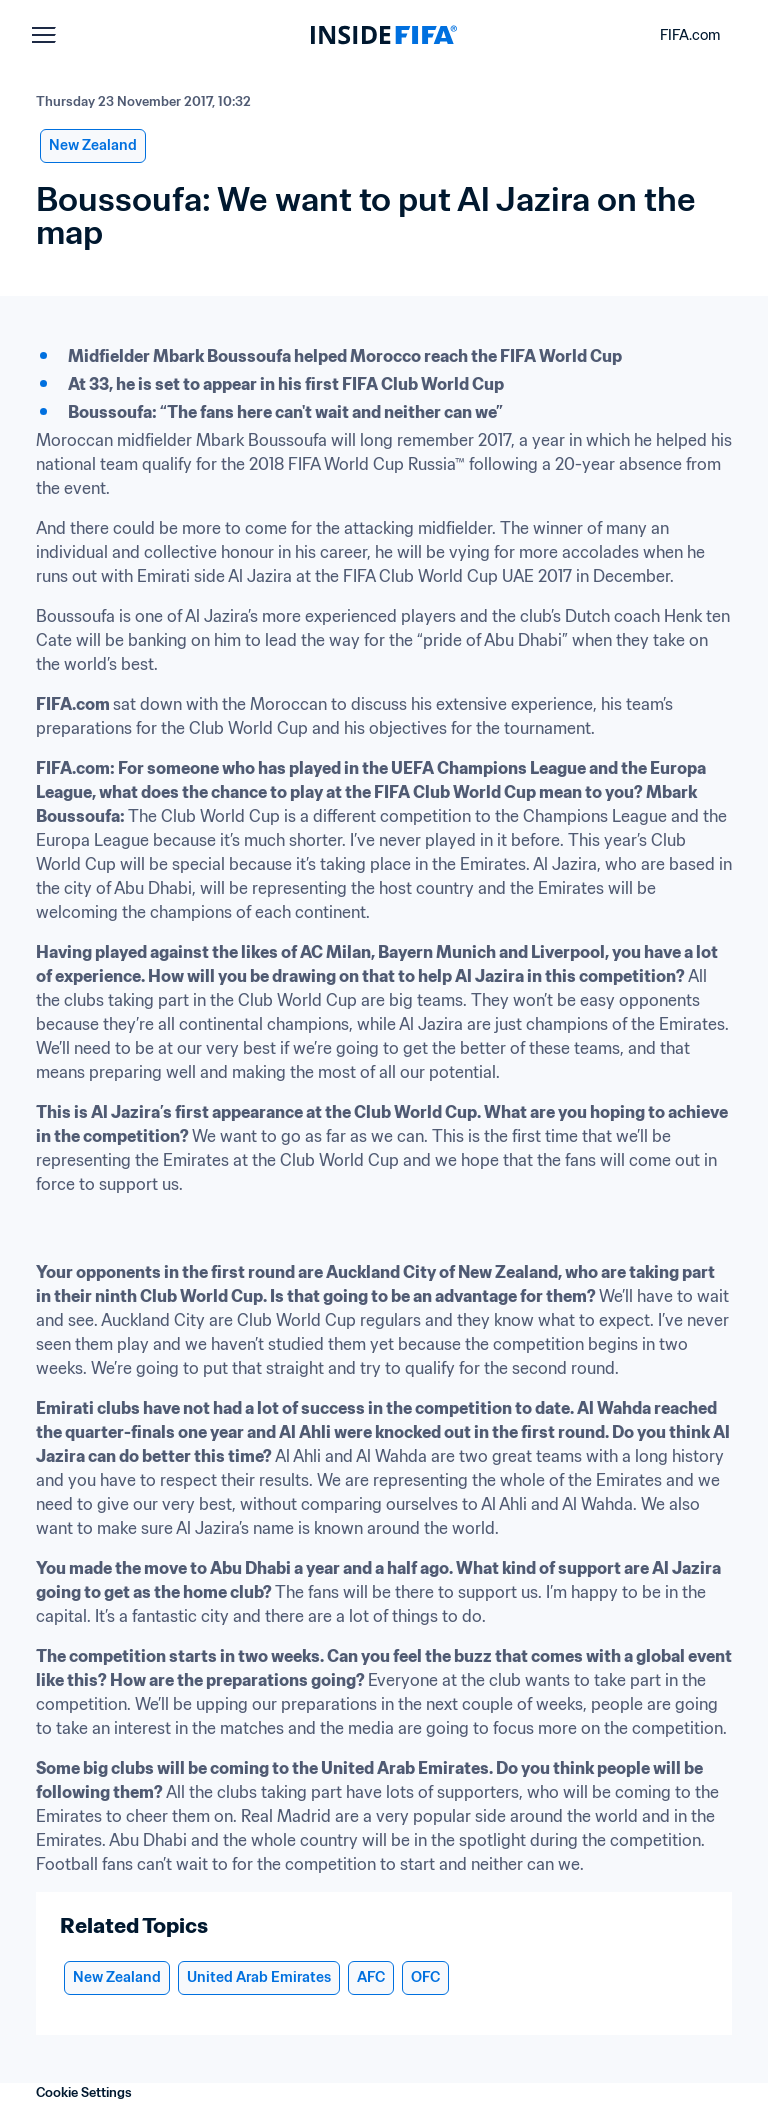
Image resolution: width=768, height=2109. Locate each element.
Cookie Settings (84, 2092)
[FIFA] (384, 35)
